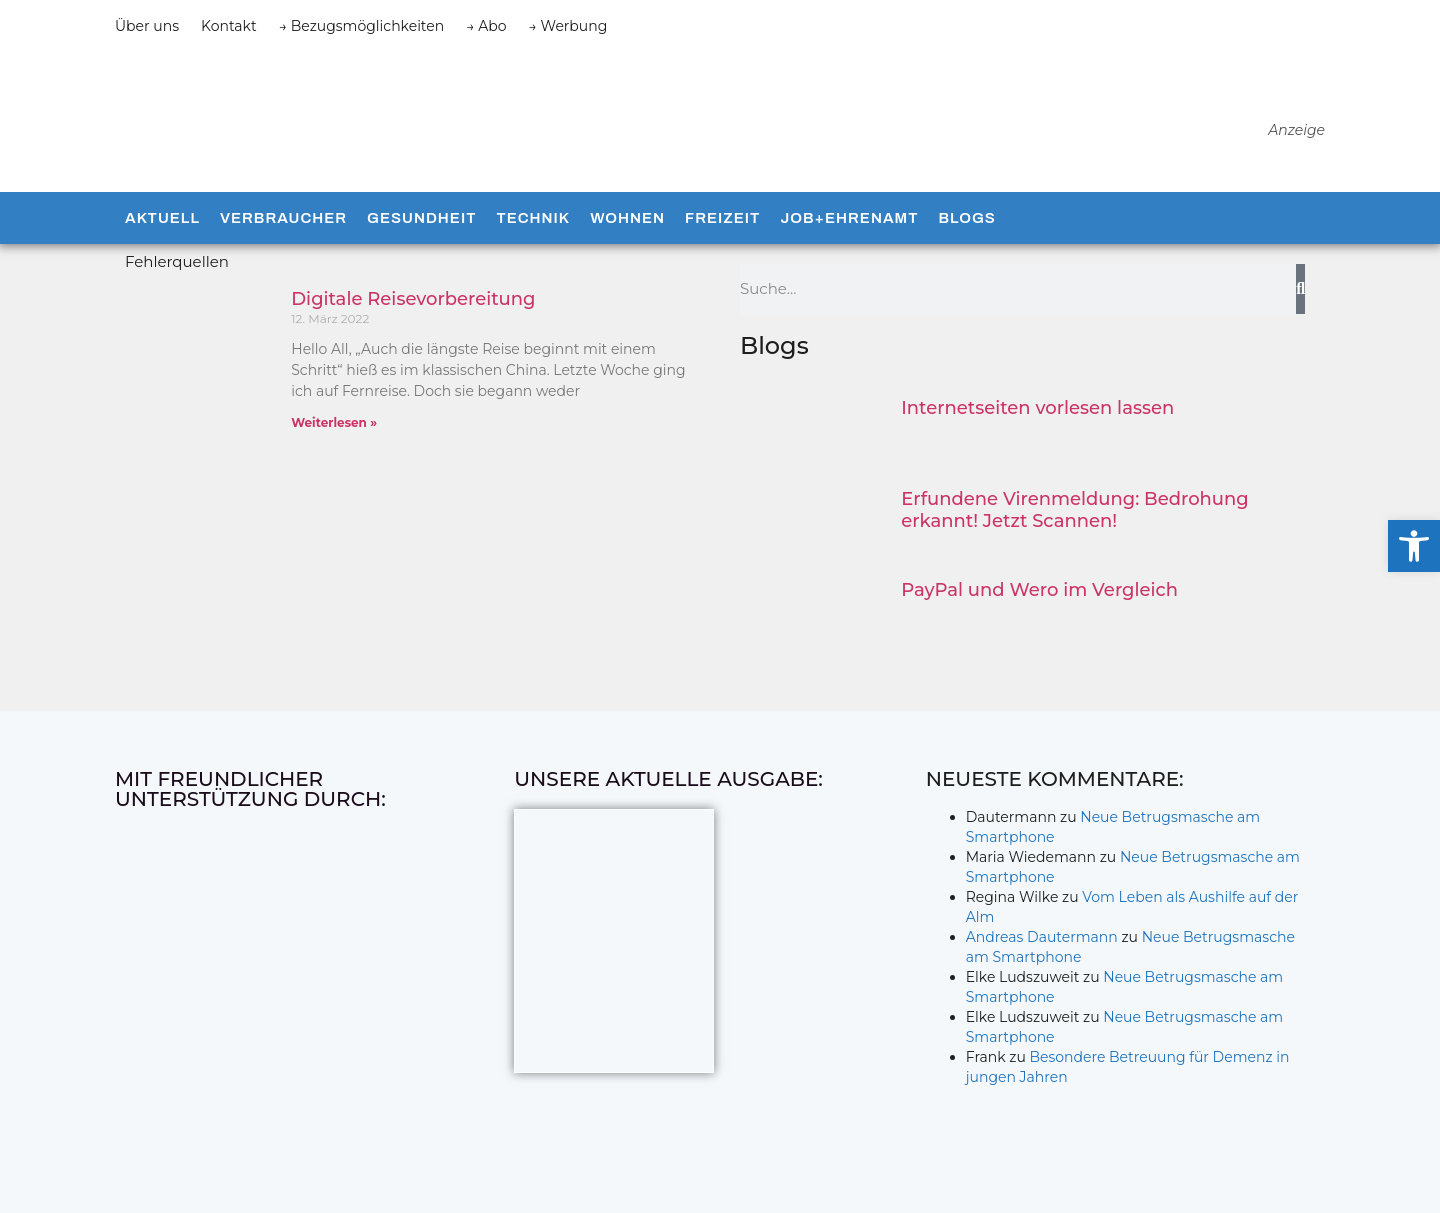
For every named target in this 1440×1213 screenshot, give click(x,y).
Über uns (147, 26)
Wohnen (627, 218)
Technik (533, 218)
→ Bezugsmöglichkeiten (362, 26)
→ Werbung (568, 26)
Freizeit (722, 218)
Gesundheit (421, 218)
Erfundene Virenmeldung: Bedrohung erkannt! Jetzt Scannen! (1074, 510)
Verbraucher (283, 218)
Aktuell (162, 218)
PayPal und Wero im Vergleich (1039, 590)
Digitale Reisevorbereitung (413, 299)
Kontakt (229, 26)
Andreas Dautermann (1042, 937)
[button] (1414, 546)
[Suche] (1300, 289)
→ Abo (486, 26)
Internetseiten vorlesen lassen (1037, 408)
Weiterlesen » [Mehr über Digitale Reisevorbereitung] (334, 422)
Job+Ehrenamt (849, 218)
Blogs (966, 218)
